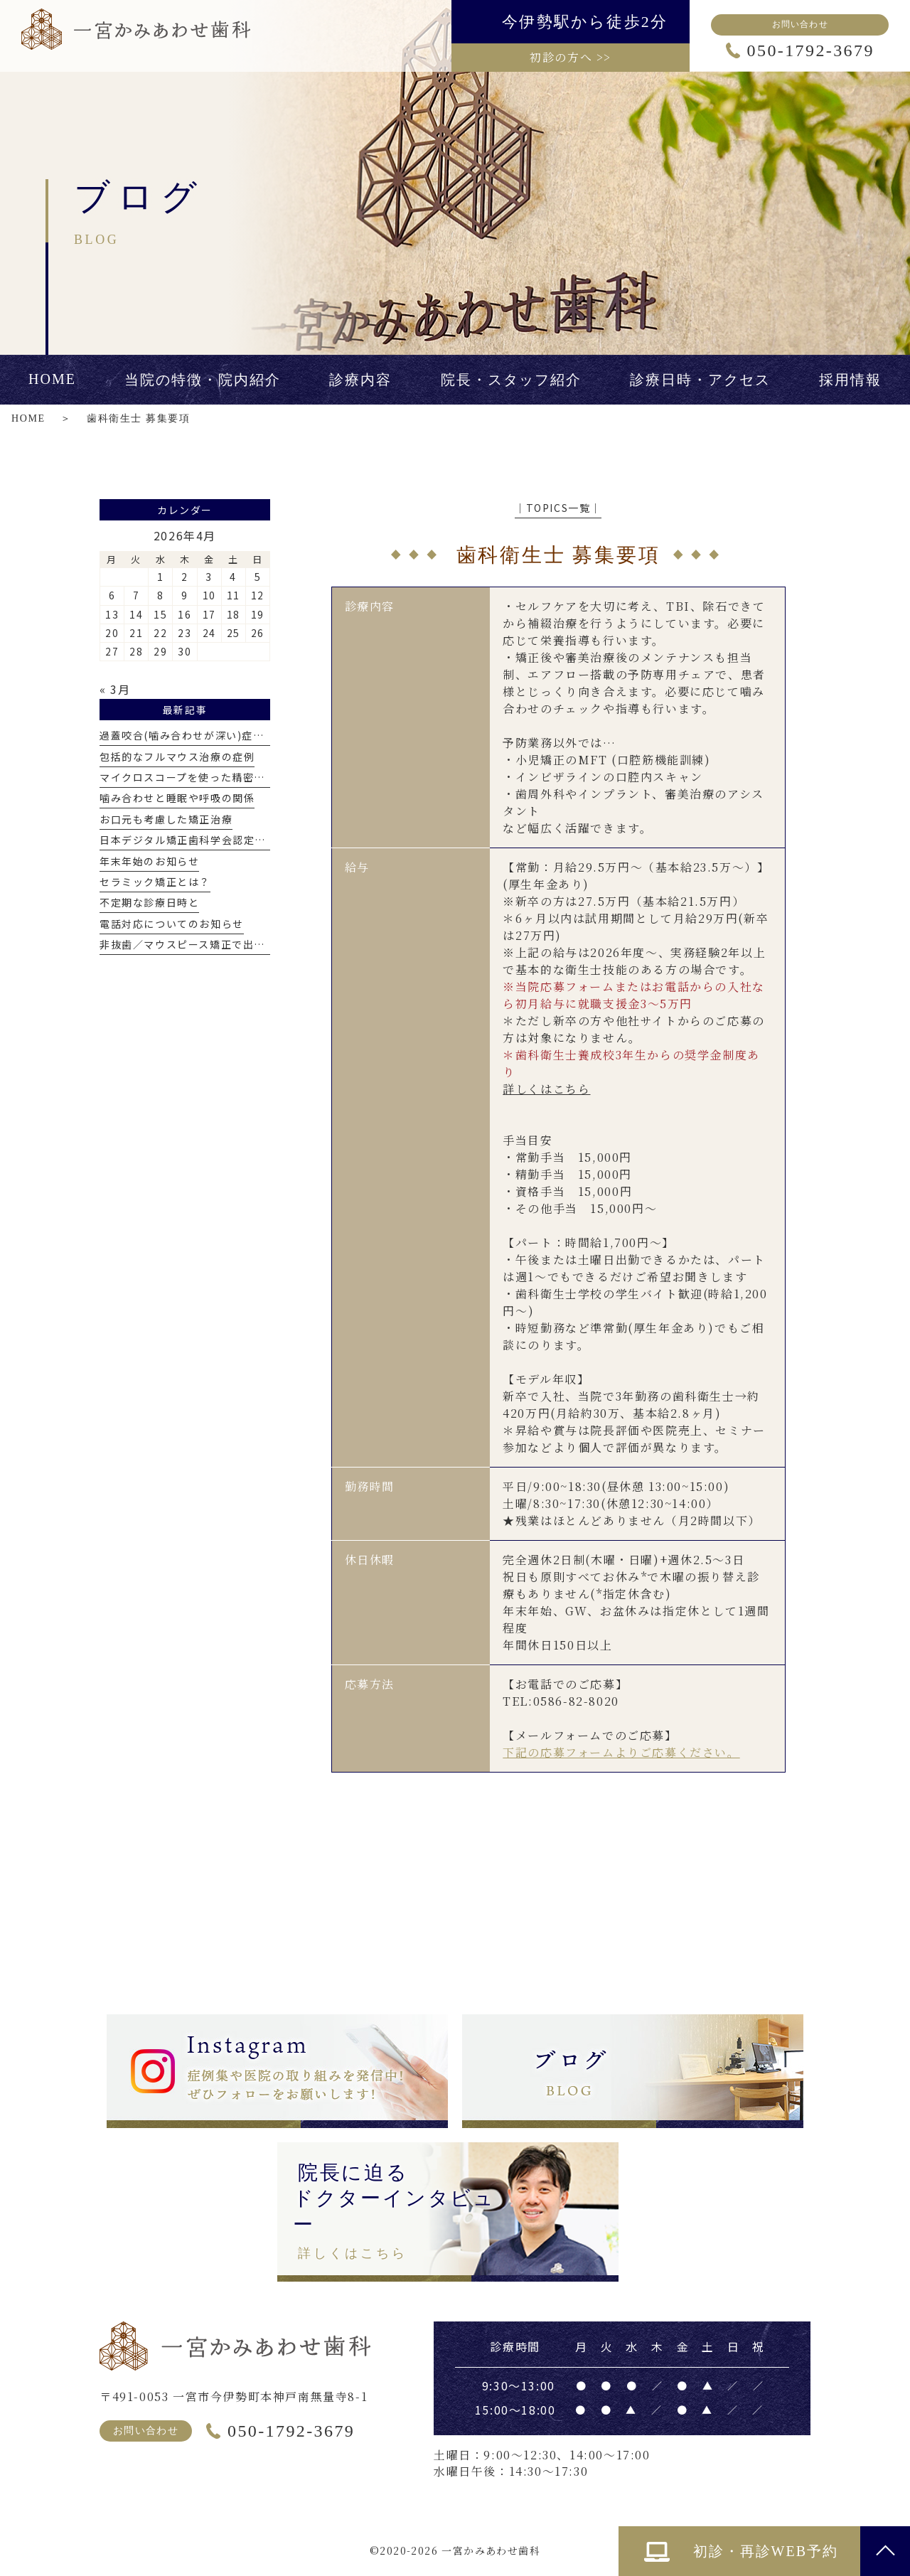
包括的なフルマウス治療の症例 (177, 756)
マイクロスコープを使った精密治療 (188, 777)
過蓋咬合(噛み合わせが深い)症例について (204, 735)
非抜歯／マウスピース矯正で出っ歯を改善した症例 (227, 944)
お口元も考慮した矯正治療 (166, 819)
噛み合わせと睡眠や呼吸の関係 (177, 798)
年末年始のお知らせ (149, 861)
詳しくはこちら (546, 1089)
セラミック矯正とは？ (155, 882)
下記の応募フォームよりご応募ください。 (621, 1752)
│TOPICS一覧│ (558, 508)
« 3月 (115, 689)
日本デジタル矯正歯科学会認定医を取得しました (221, 840)
